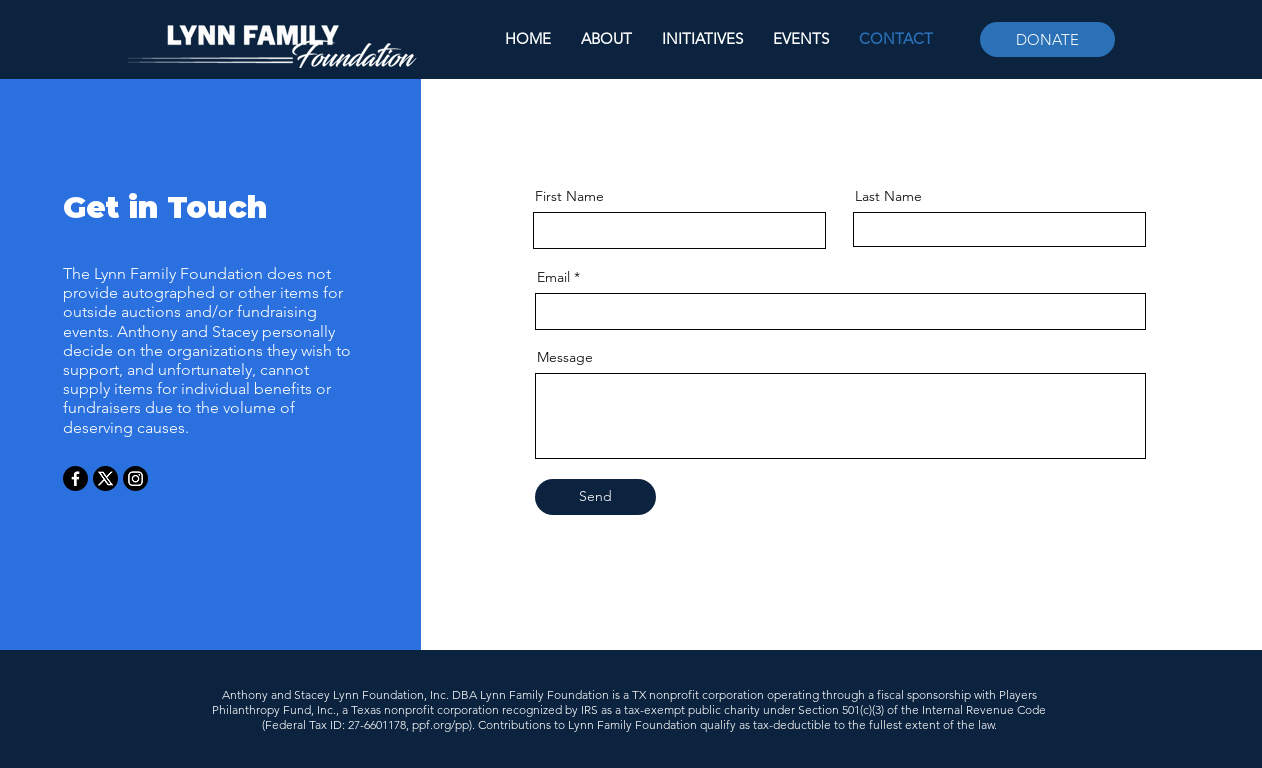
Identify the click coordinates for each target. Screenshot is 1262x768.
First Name (569, 196)
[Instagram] (135, 478)
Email (553, 277)
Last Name (888, 196)
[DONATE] (1047, 39)
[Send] (595, 497)
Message (565, 357)
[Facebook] (75, 478)
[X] (105, 478)
